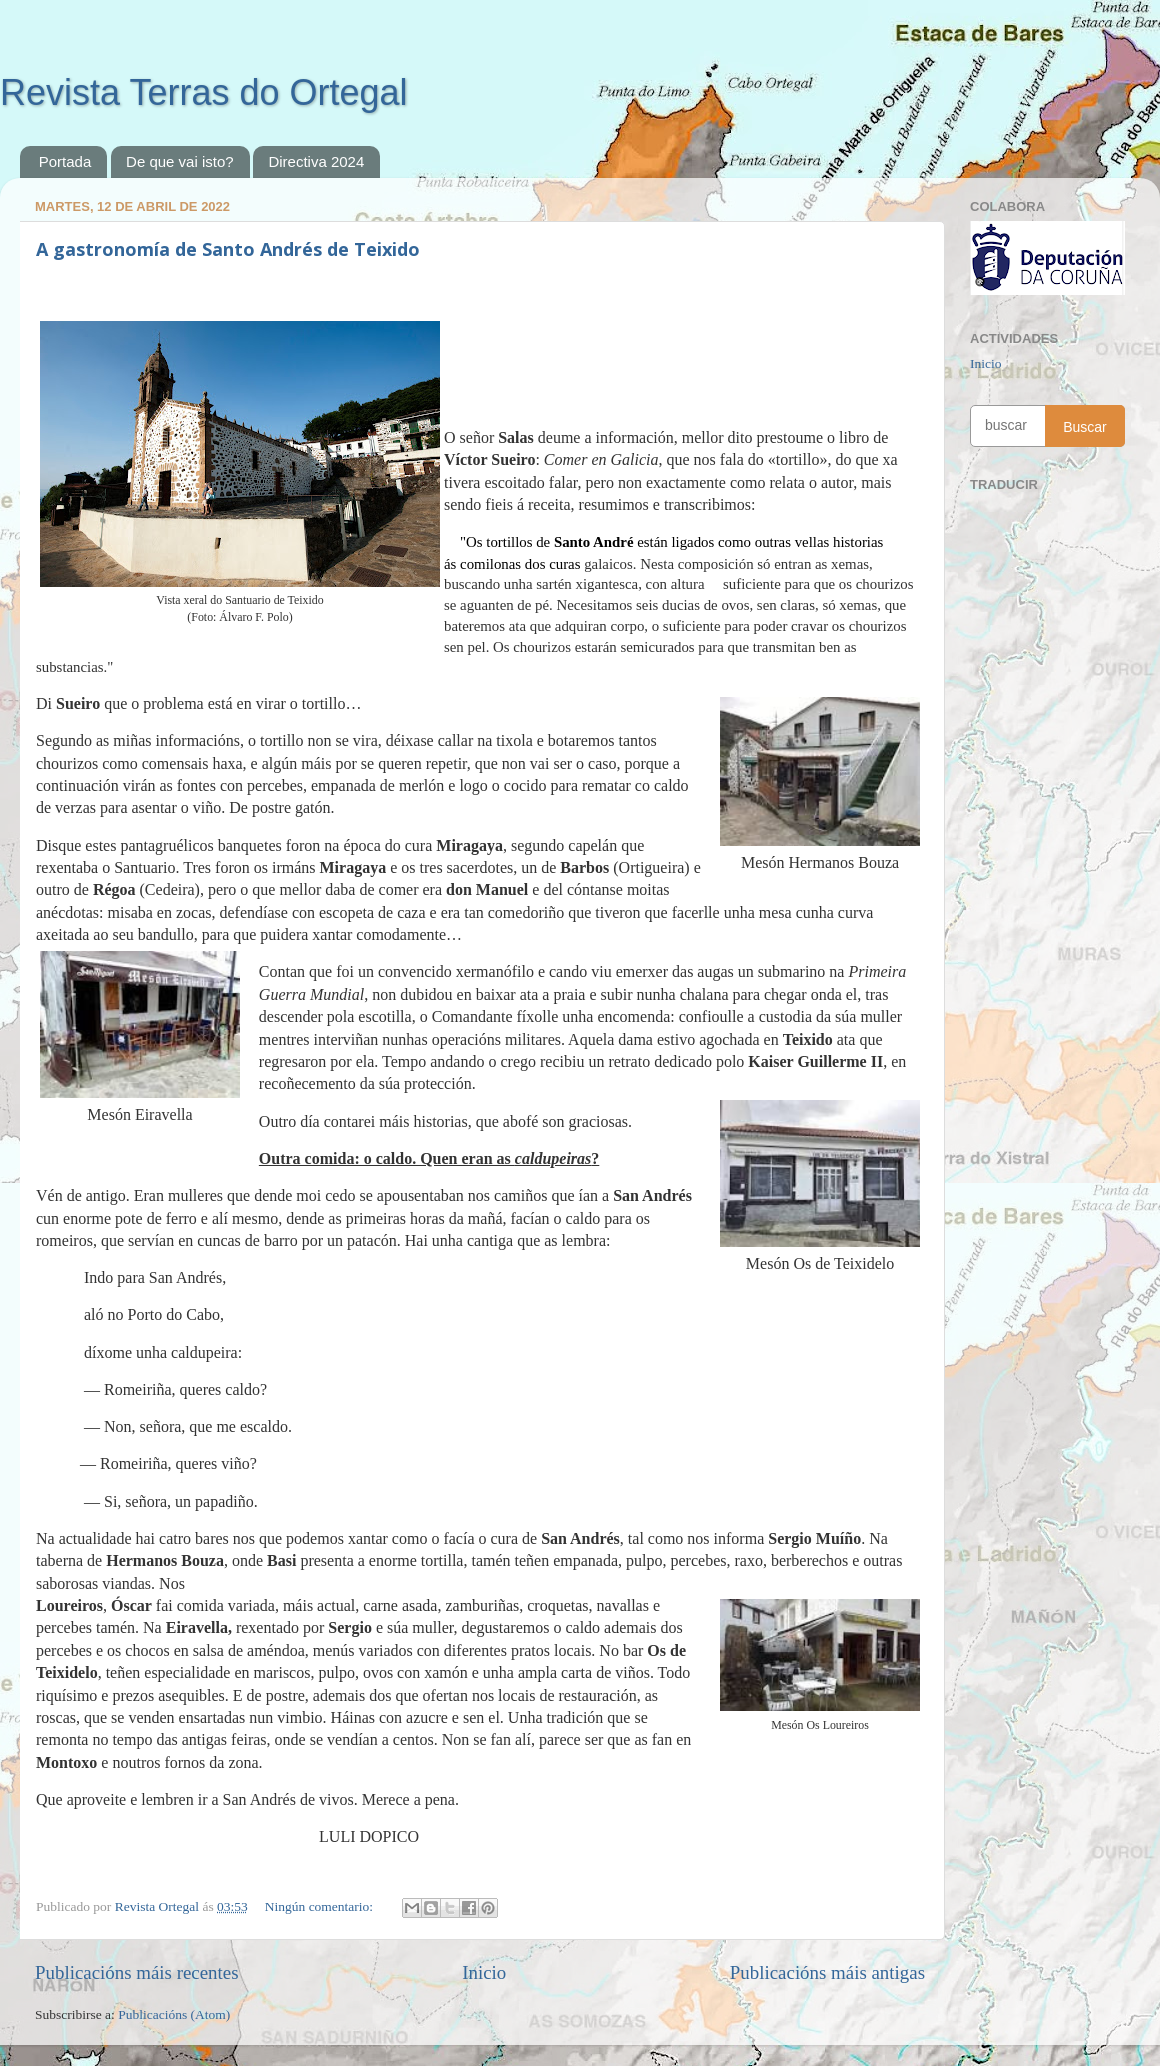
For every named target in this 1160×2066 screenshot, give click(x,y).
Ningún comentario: (321, 1906)
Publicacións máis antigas (827, 1972)
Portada (65, 161)
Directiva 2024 (316, 161)
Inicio (484, 1972)
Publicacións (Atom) (174, 2014)
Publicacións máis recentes (137, 1972)
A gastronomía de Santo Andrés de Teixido (228, 249)
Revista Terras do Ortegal (204, 92)
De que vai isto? (180, 161)
